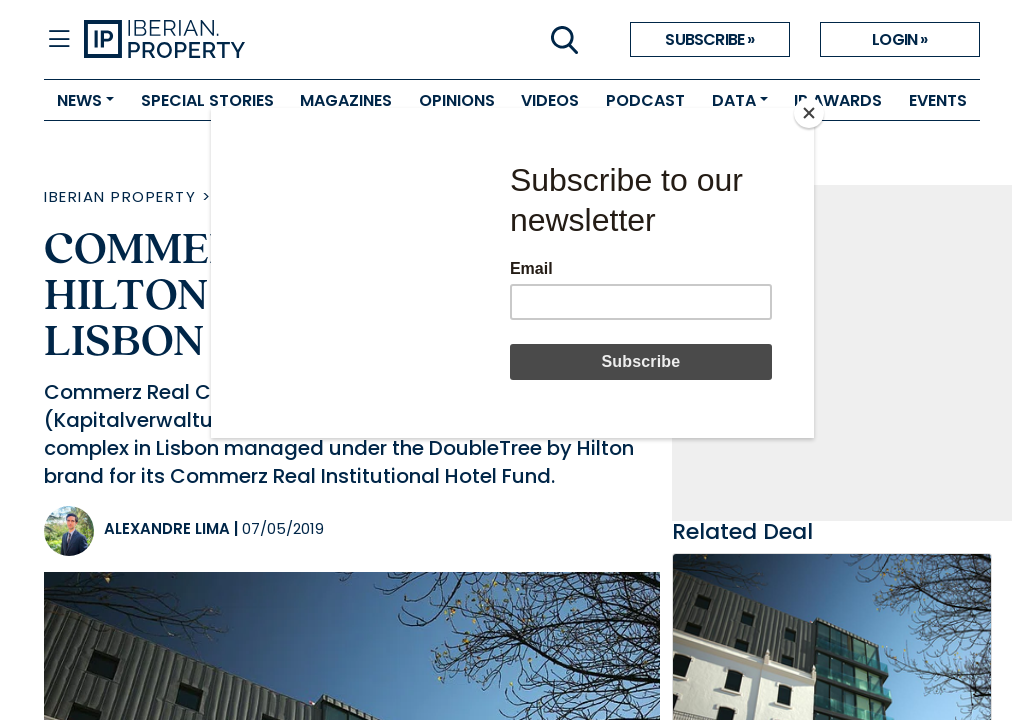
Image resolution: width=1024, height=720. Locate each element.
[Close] (809, 113)
